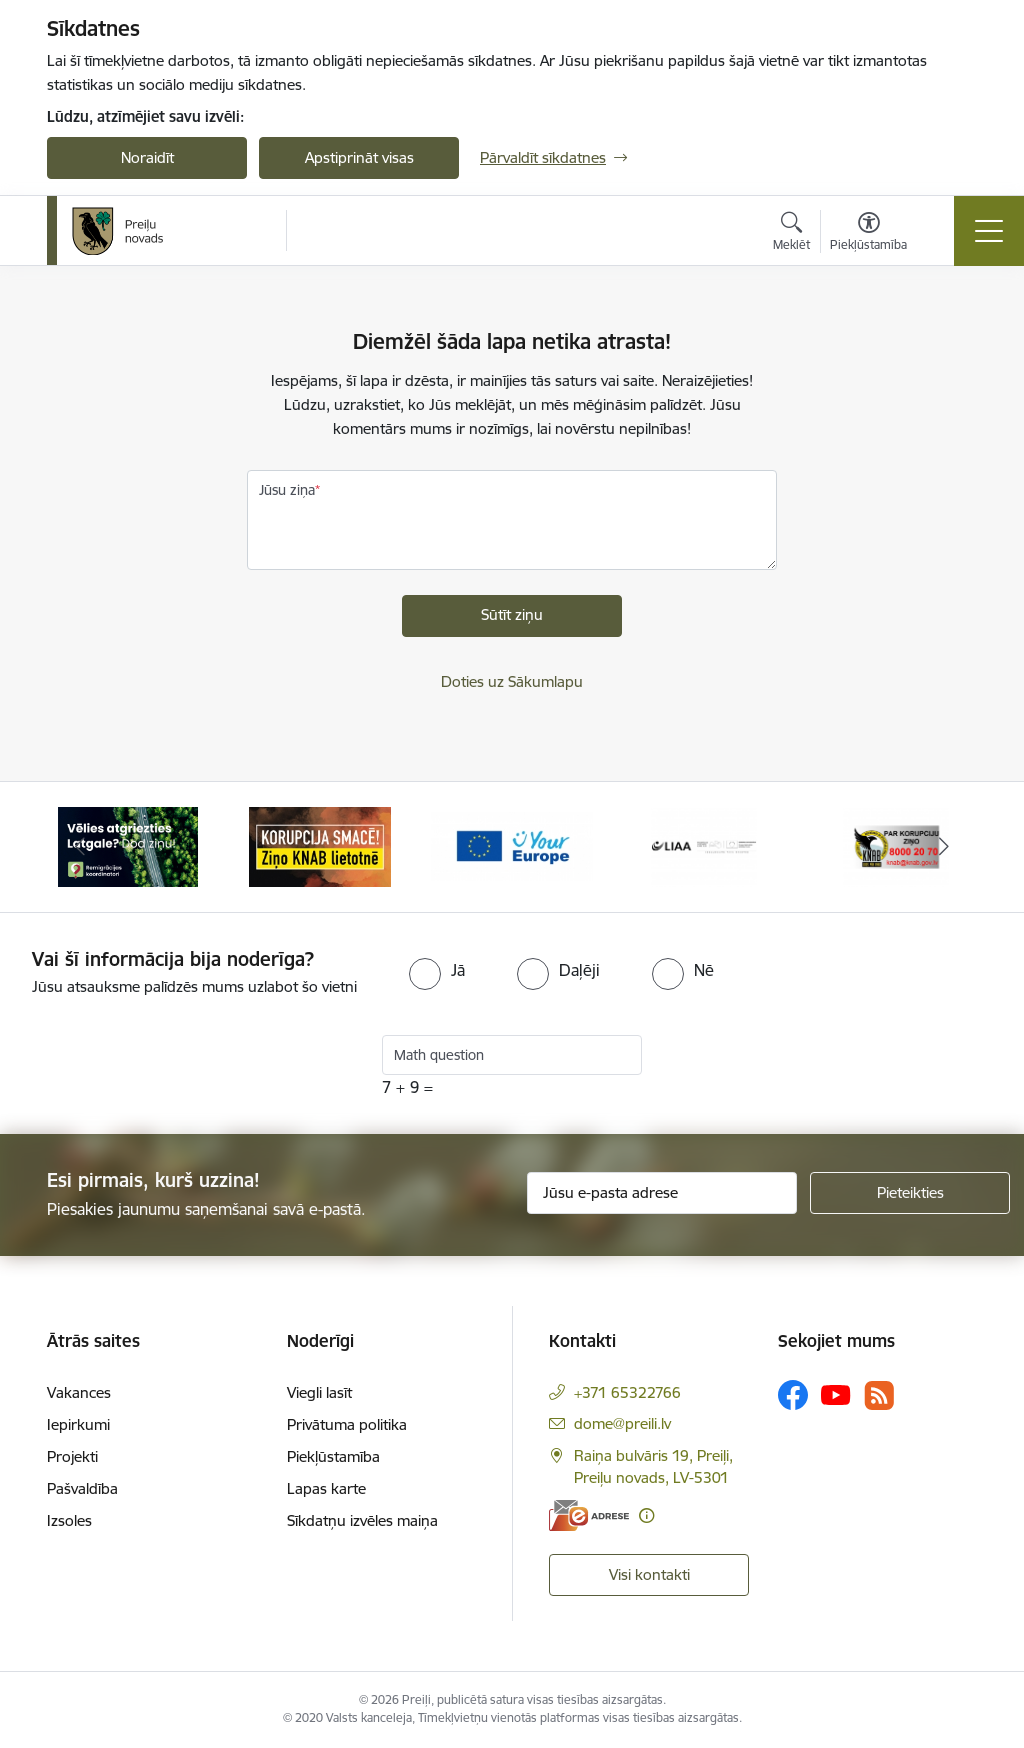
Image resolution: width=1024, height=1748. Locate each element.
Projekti (72, 1456)
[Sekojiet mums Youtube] (836, 1394)
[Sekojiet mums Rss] (879, 1395)
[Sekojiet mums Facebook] (793, 1395)
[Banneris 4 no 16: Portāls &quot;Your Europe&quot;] (704, 845)
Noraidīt (147, 157)
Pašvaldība (82, 1488)
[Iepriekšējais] (80, 847)
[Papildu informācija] (646, 1515)
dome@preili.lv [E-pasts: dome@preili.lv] (622, 1423)
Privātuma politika (347, 1424)
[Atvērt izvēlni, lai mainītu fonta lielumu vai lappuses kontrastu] (868, 234)
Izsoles (69, 1520)
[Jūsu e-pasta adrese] (662, 1193)
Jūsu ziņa (287, 490)
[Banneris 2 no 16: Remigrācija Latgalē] (320, 845)
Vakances (79, 1392)
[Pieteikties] (910, 1193)
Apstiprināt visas (359, 157)
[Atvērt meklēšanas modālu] (791, 234)
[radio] (437, 970)
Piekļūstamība (333, 1456)
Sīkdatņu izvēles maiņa (362, 1520)
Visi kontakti (649, 1574)
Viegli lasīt (319, 1392)
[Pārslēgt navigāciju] (989, 231)
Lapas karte (326, 1488)
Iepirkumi (78, 1424)
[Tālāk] (944, 847)
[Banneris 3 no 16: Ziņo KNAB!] (512, 845)
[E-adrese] (589, 1515)
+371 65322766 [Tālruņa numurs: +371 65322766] (627, 1392)
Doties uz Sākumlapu (512, 681)
